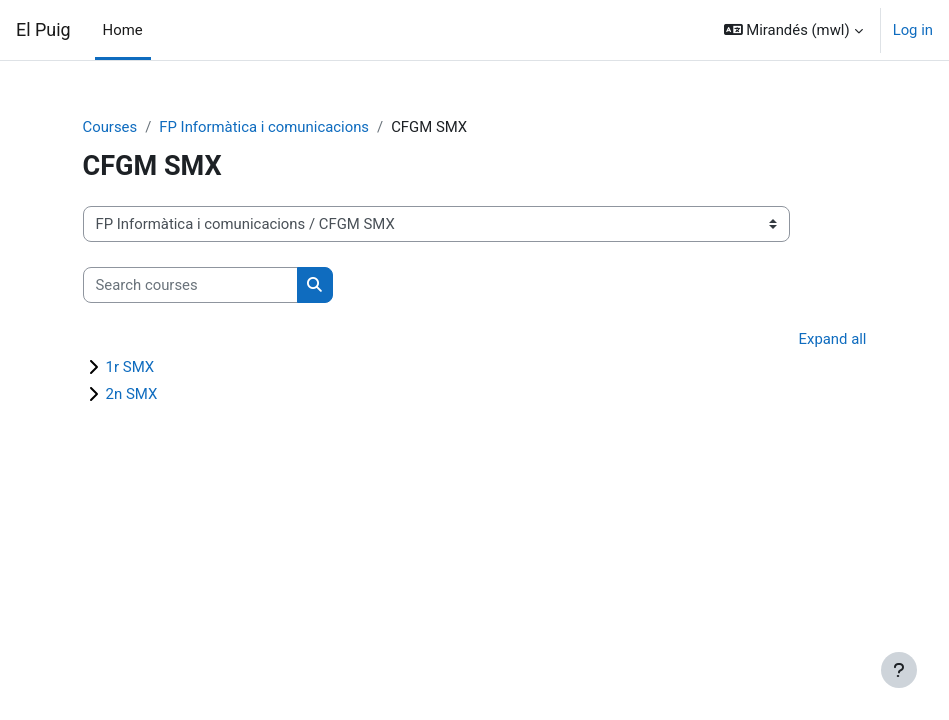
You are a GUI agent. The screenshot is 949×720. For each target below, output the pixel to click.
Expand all (833, 339)
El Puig (43, 29)
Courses (110, 127)
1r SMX (130, 367)
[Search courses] (190, 285)
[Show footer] (899, 670)
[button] (793, 30)
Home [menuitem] (123, 30)
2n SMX (132, 394)
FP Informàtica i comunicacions (264, 127)
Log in (913, 30)
